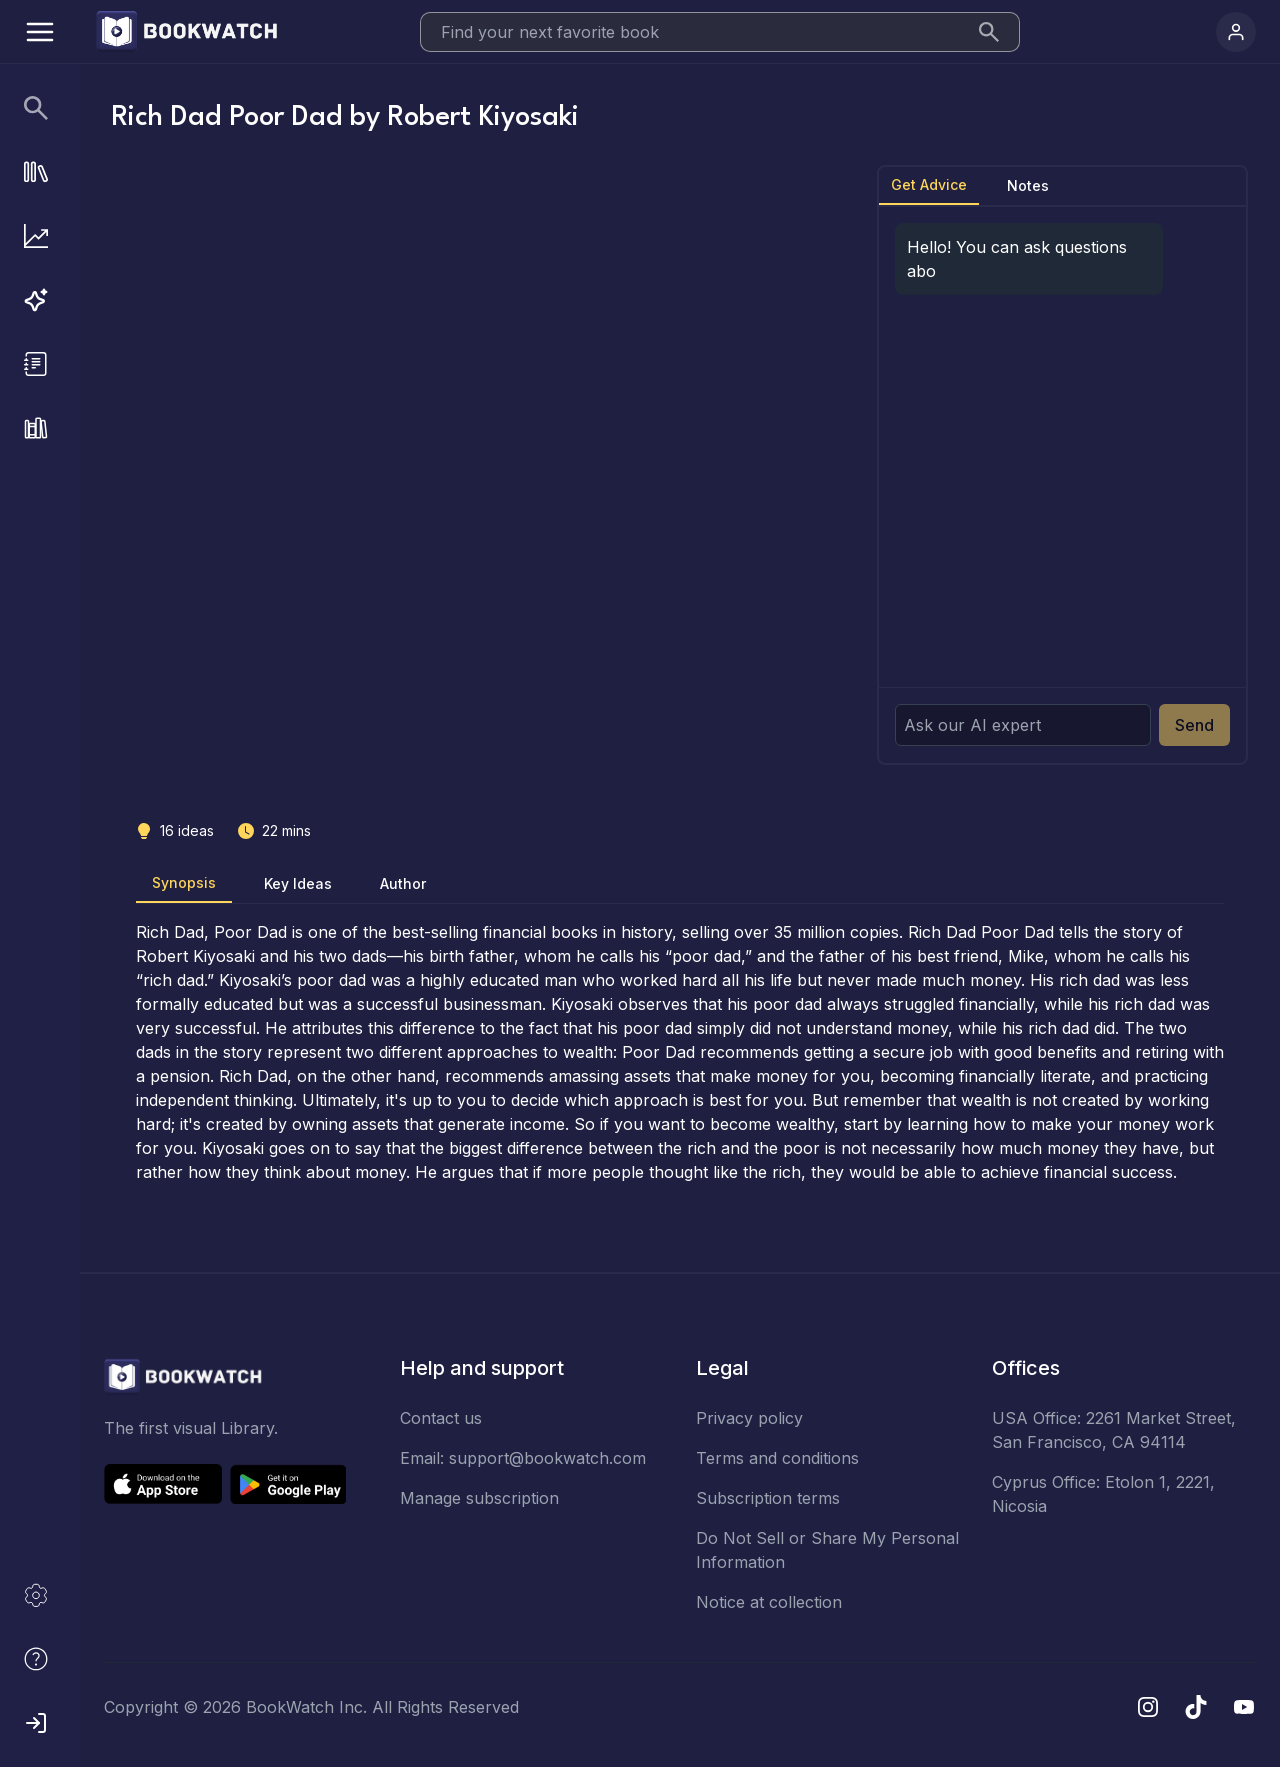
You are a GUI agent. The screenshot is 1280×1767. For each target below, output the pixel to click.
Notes (1028, 185)
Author (403, 883)
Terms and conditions (777, 1458)
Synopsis (184, 882)
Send (1194, 725)
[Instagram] (1148, 1707)
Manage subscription (479, 1498)
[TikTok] (1196, 1707)
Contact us (441, 1418)
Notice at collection (769, 1602)
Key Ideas (298, 883)
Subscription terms (768, 1498)
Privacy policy (749, 1418)
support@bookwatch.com (547, 1458)
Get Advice (929, 184)
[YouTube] (1244, 1707)
